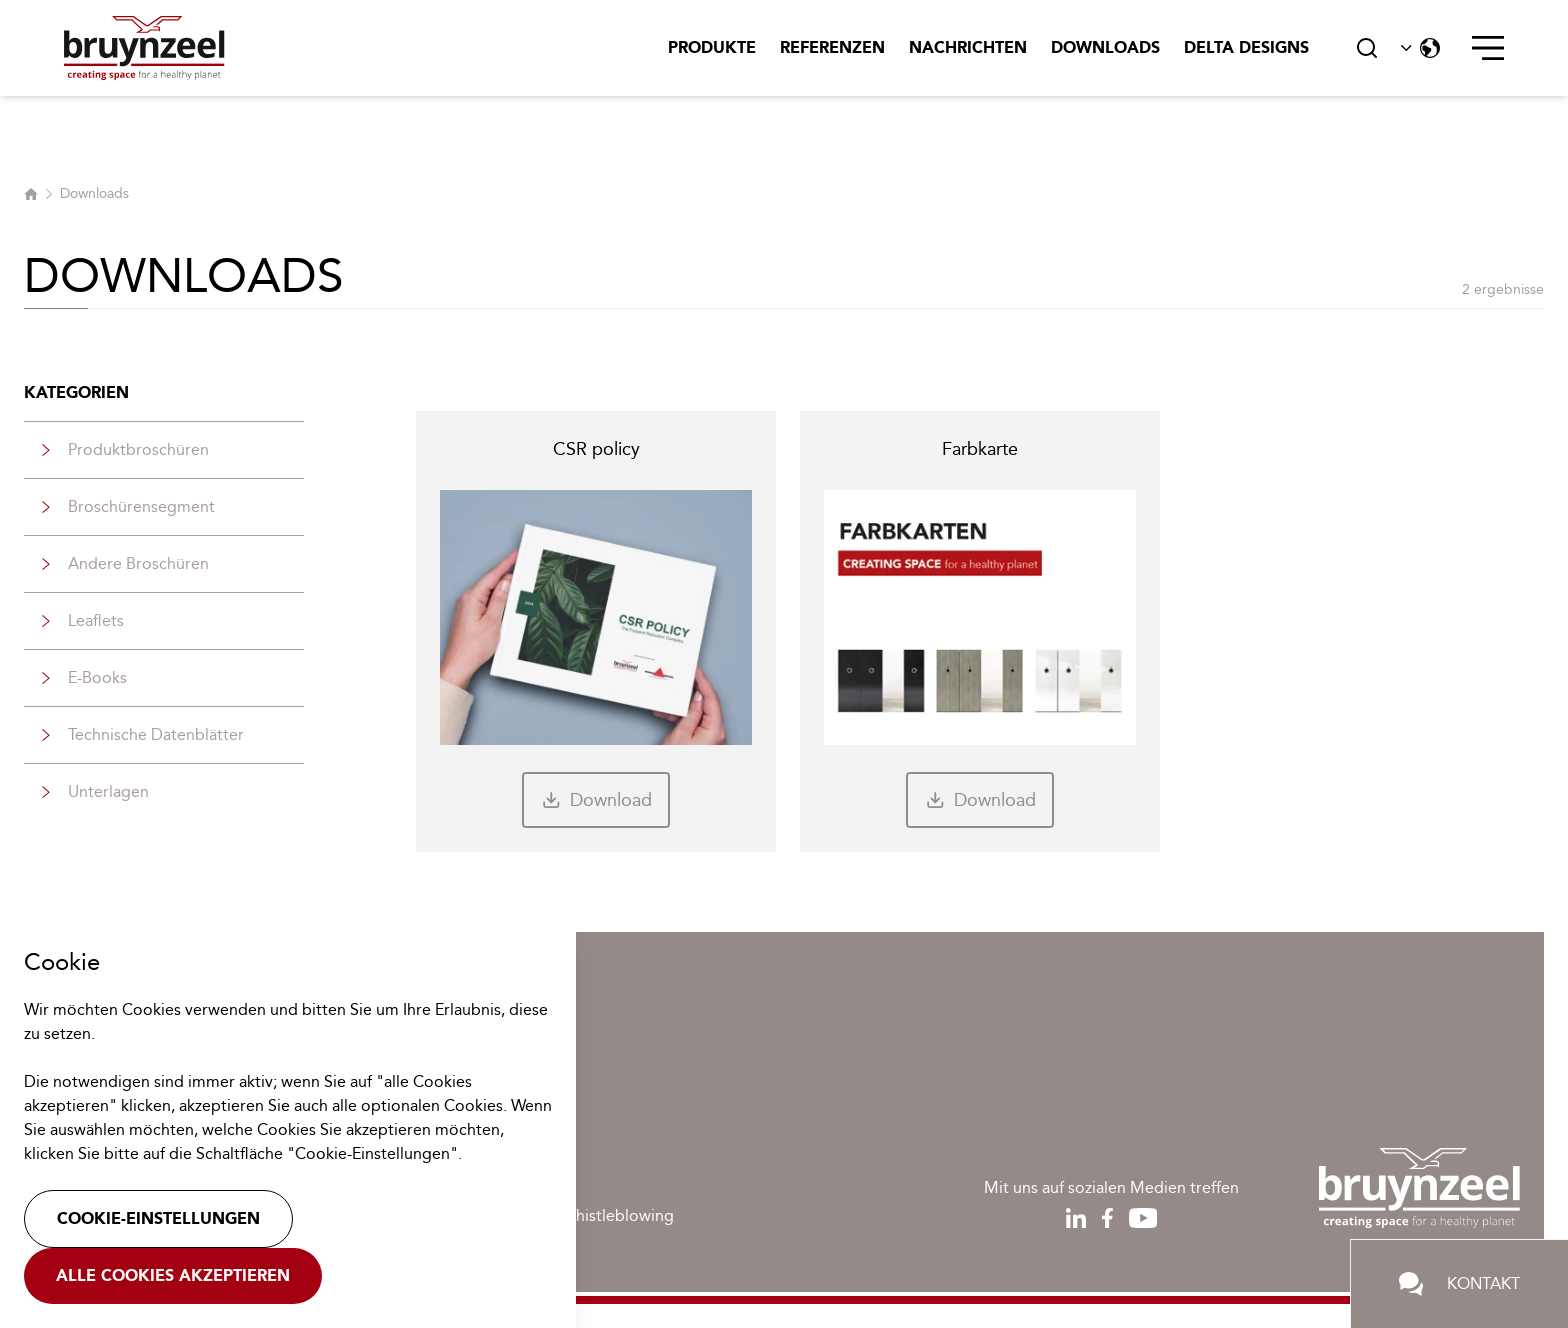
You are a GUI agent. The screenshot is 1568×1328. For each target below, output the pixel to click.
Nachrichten (968, 47)
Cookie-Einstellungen (158, 1218)
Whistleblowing (617, 1215)
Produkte (712, 47)
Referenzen (832, 47)
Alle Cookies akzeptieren (173, 1275)
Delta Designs (1246, 47)
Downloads (1105, 47)
